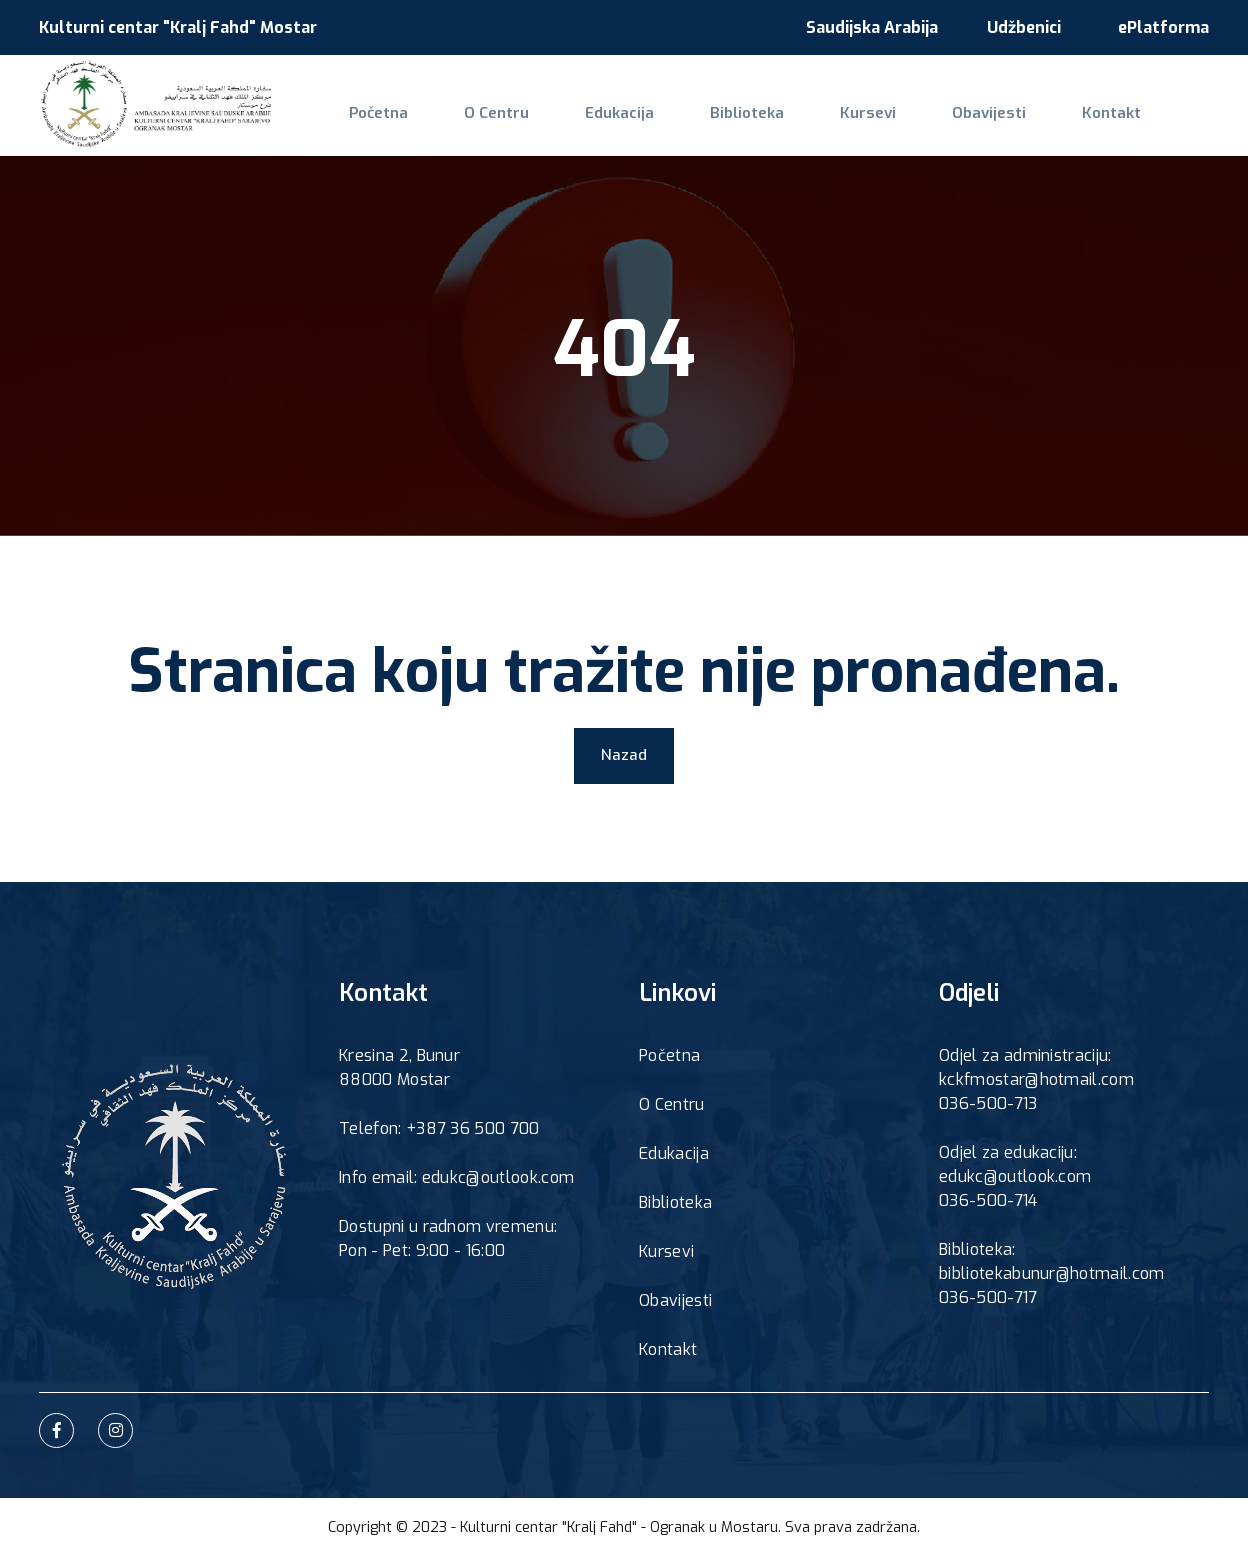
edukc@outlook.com (1015, 1180)
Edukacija (587, 125)
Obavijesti (916, 125)
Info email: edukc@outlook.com (456, 1181)
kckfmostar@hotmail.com (1036, 1083)
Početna (370, 125)
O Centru (476, 125)
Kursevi (809, 125)
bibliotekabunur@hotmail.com (1052, 1277)
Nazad (624, 757)
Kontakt (1026, 125)
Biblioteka (701, 125)
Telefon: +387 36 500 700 (439, 1132)
